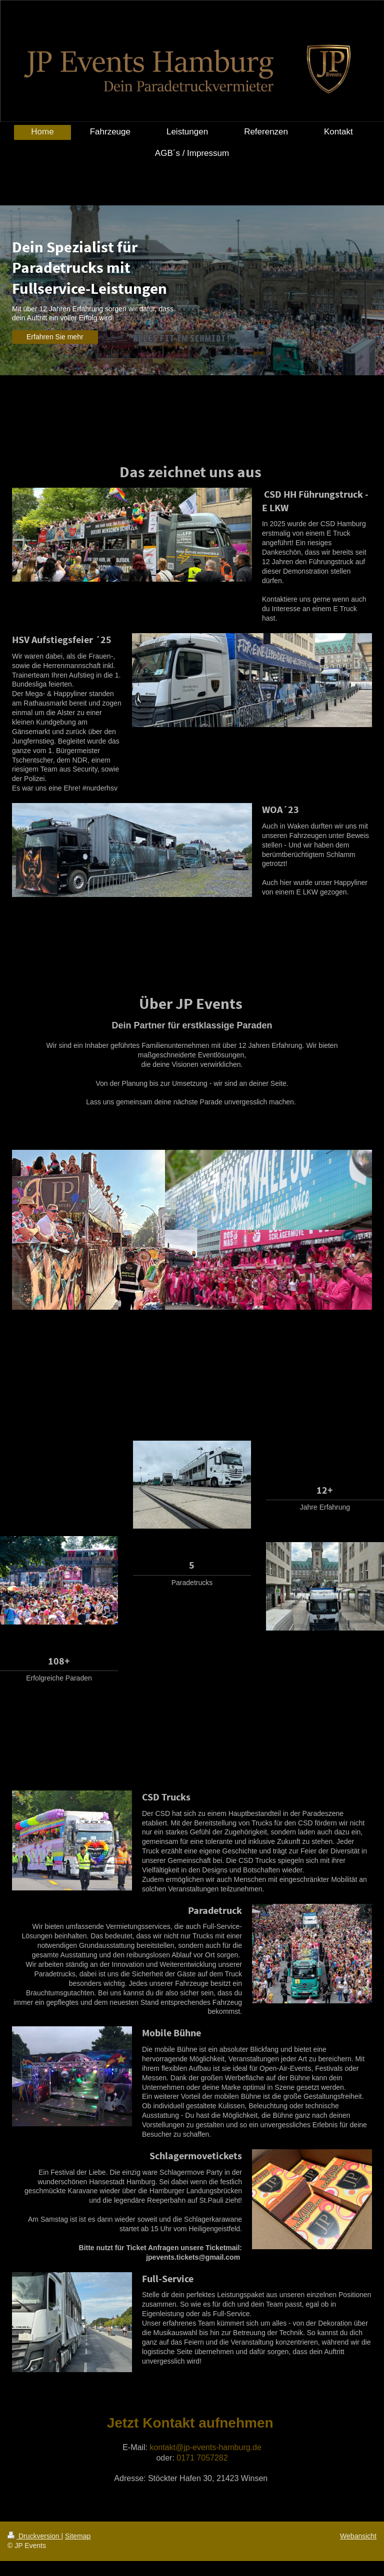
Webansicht (358, 2536)
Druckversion (34, 2536)
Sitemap (77, 2536)
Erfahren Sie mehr (55, 337)
